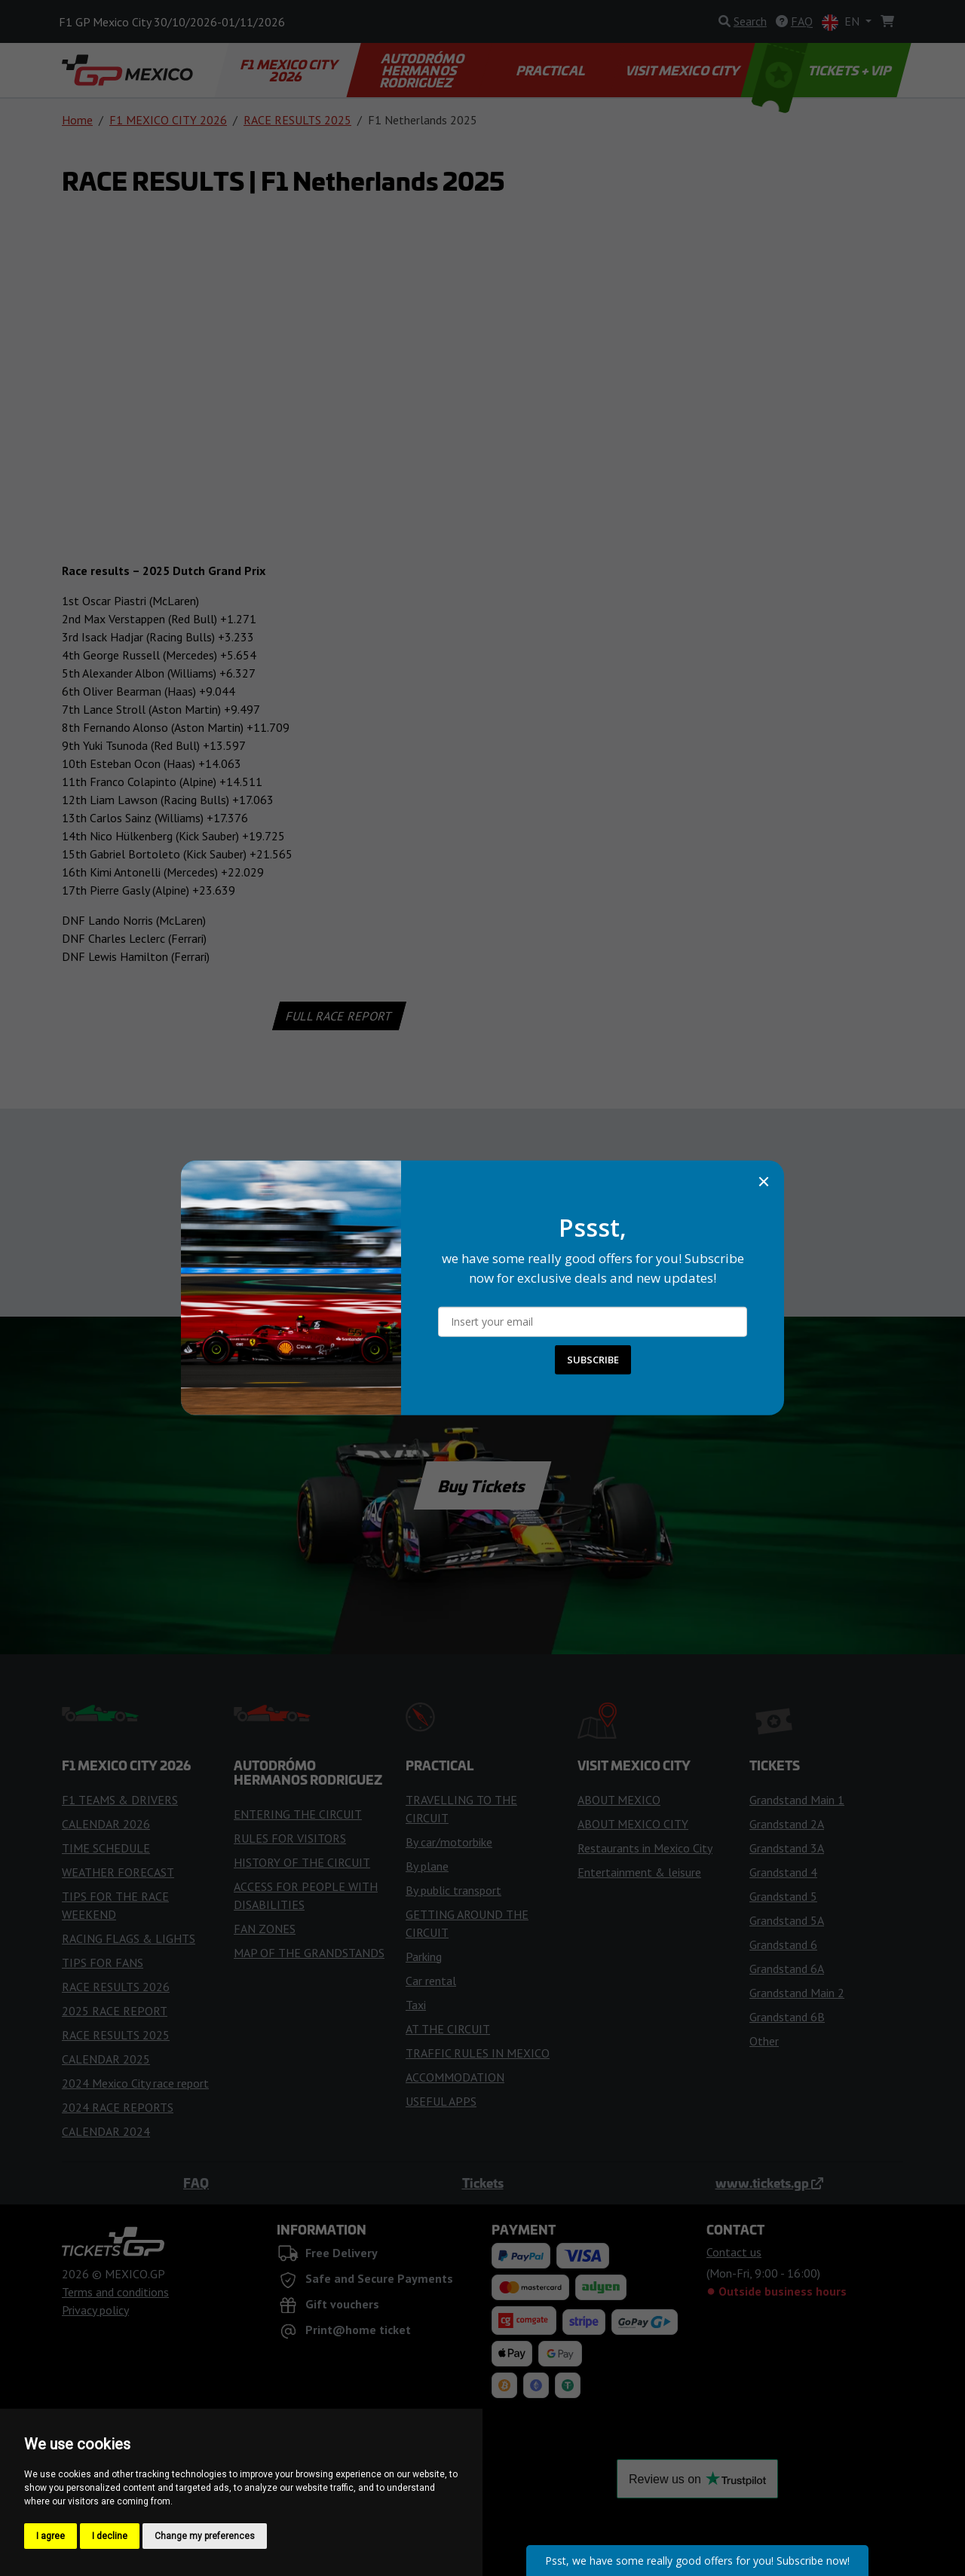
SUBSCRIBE (593, 1359)
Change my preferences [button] (205, 2536)
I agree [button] (50, 2536)
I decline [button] (109, 2536)
